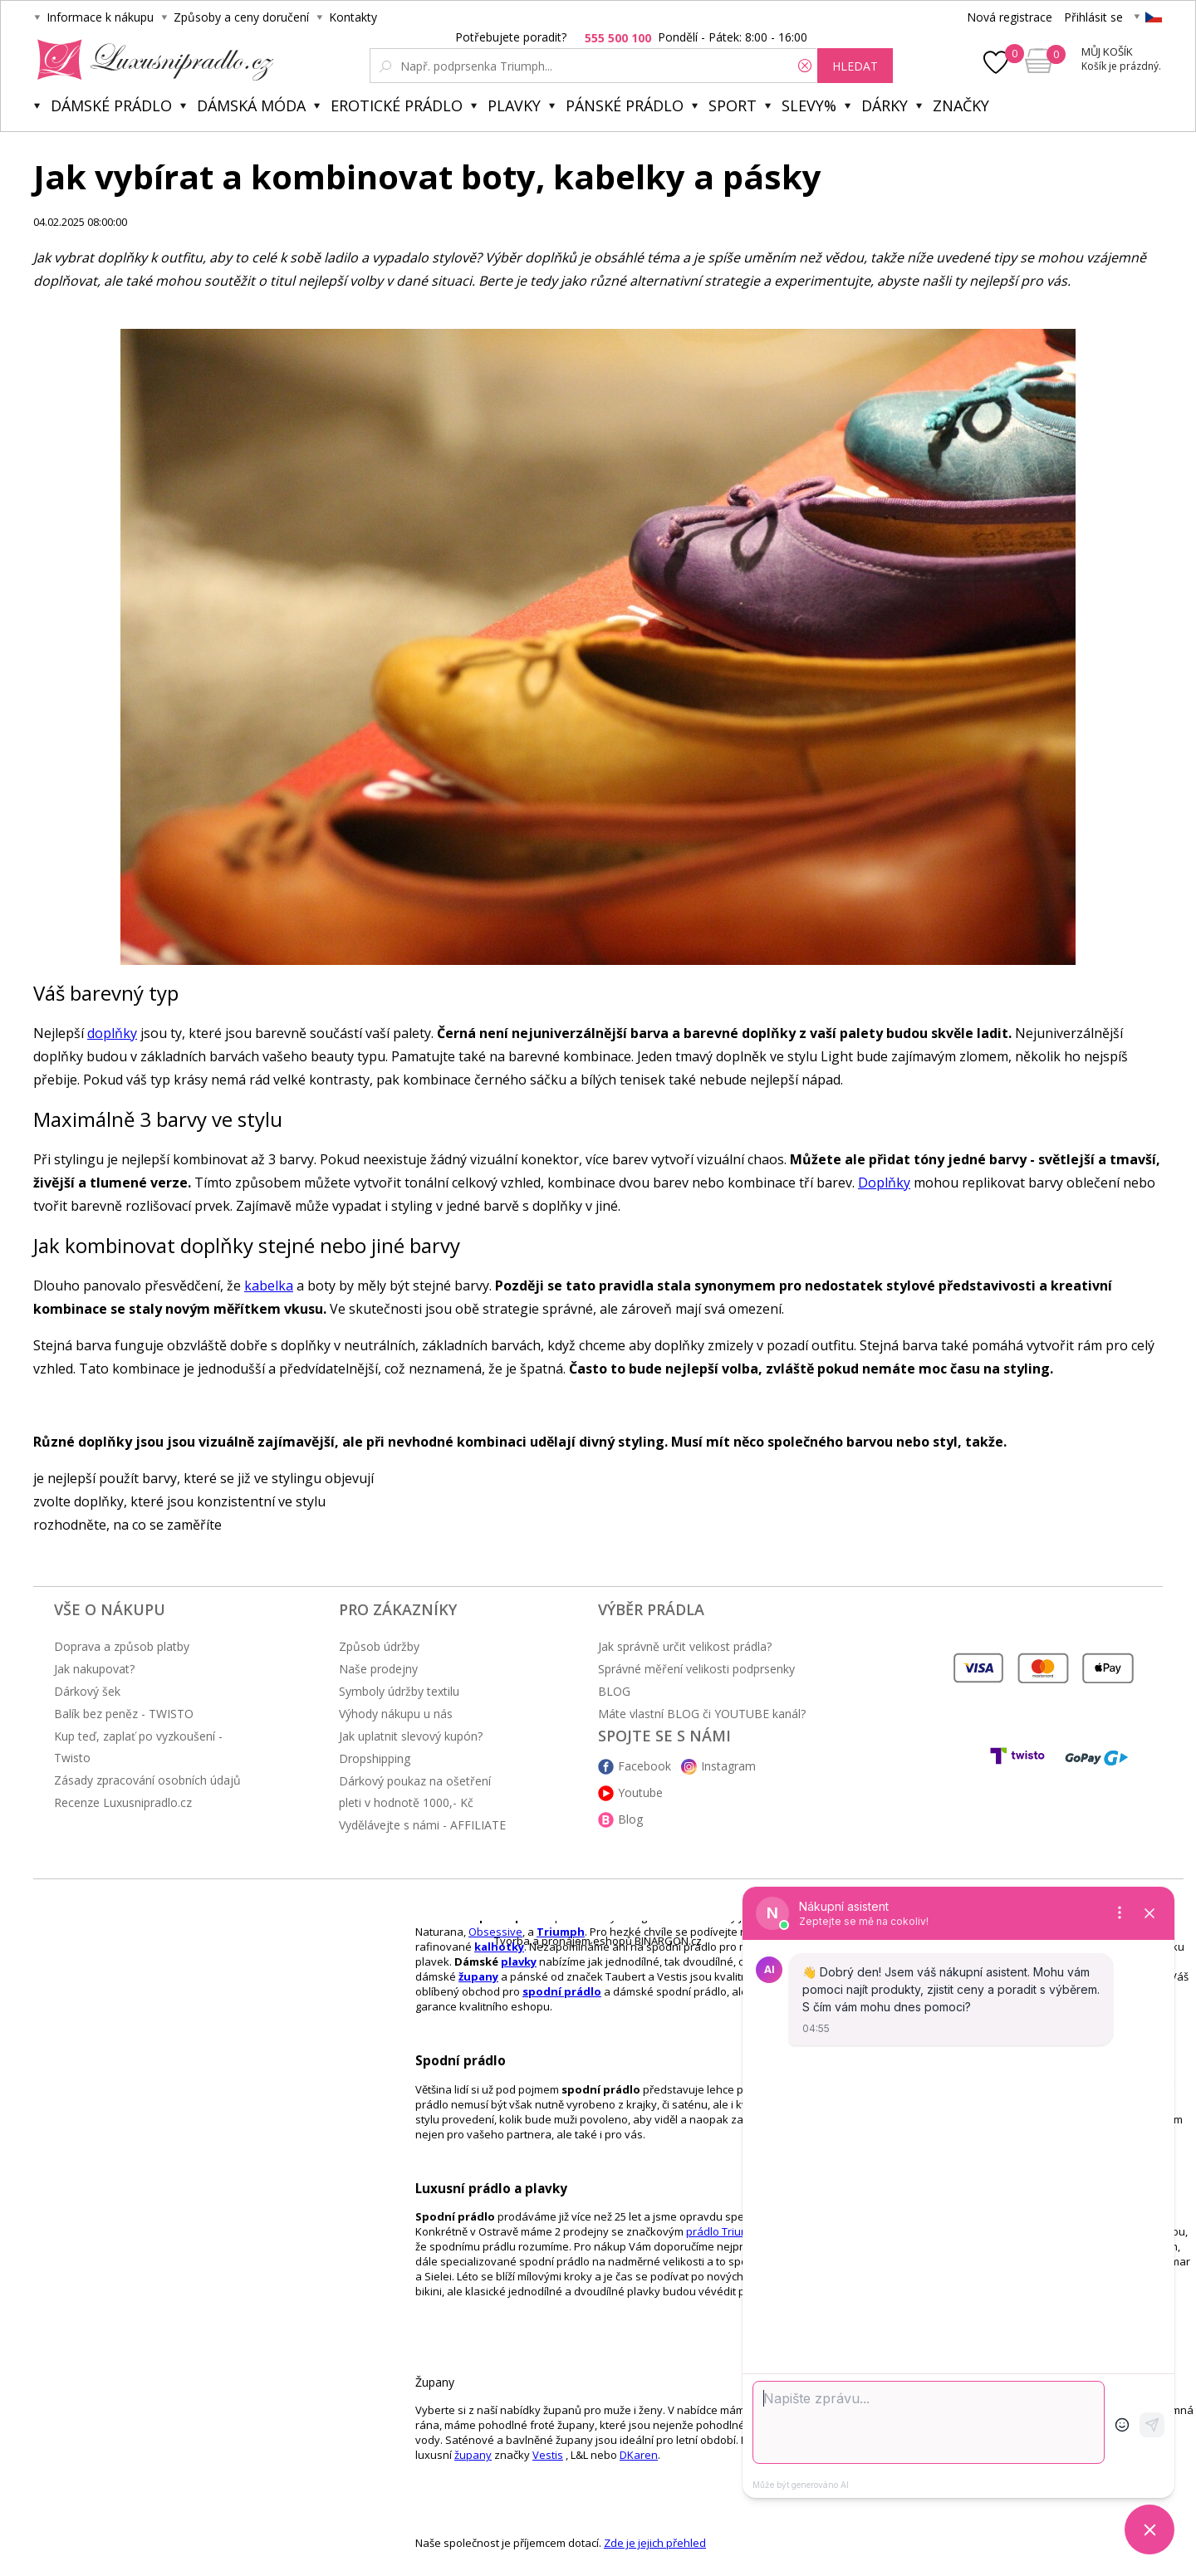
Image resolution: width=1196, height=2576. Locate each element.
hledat (855, 66)
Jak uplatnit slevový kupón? (411, 1736)
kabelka (268, 1285)
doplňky (112, 1033)
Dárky (884, 105)
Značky (961, 105)
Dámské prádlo (111, 105)
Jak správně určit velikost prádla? (685, 1646)
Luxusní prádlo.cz (150, 60)
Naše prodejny (378, 1669)
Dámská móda (251, 105)
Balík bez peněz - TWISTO (124, 1713)
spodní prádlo (561, 1991)
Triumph (561, 1931)
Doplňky (884, 1182)
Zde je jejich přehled (655, 2542)
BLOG (614, 1691)
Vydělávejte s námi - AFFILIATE (422, 1825)
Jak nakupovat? (94, 1669)
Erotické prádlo (397, 105)
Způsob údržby (379, 1646)
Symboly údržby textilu (399, 1691)
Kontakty (353, 17)
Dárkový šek (87, 1691)
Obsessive (495, 1931)
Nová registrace (1009, 17)
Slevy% (809, 105)
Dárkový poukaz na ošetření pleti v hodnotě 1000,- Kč (415, 1791)
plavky (519, 1961)
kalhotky (499, 1946)
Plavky (514, 105)
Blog (630, 1819)
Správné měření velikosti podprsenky (696, 1669)
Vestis (547, 2454)
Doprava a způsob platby (121, 1646)
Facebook (644, 1766)
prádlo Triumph (724, 2231)
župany (478, 1976)
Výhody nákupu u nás (396, 1713)
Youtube (640, 1792)
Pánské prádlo (625, 105)
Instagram (728, 1766)
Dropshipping (374, 1758)
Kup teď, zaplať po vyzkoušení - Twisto (138, 1746)
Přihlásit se (1093, 17)
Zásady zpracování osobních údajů (147, 1780)
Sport (732, 105)
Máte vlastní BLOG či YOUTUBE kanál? (702, 1713)
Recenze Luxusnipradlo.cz (123, 1802)
